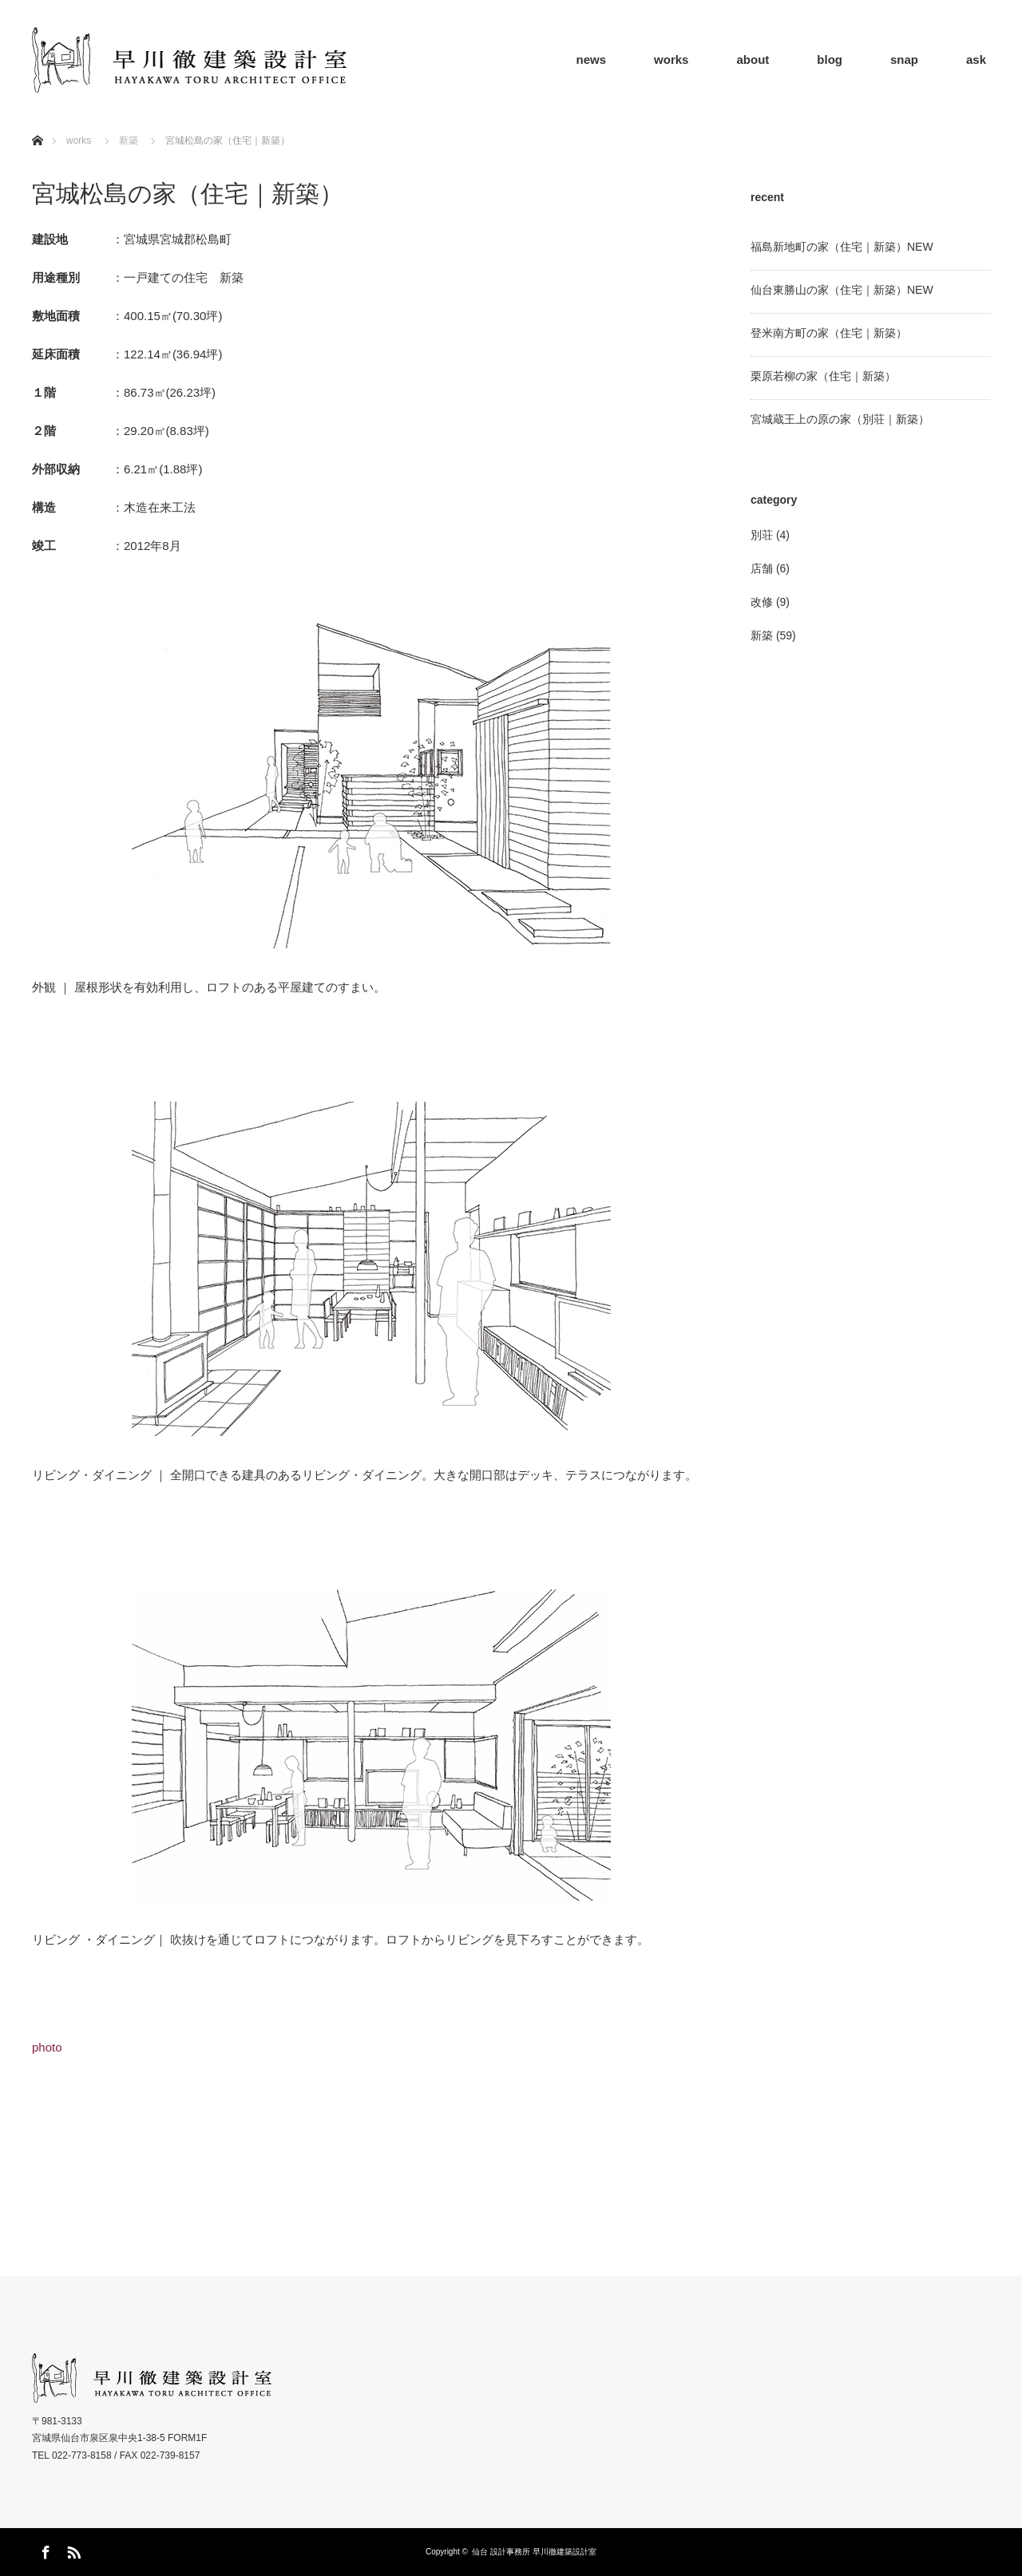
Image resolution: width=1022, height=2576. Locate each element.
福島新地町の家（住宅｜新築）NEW (842, 246)
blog (829, 59)
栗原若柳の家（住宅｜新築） (823, 376)
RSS (72, 2550)
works (671, 59)
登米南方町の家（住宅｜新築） (829, 332)
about (752, 59)
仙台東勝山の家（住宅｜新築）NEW (842, 289)
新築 (128, 140)
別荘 (762, 534)
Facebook (44, 2550)
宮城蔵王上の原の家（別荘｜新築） (840, 419)
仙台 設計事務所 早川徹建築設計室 (534, 2551)
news (591, 59)
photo (47, 2047)
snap (904, 59)
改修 (762, 602)
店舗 (762, 568)
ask (976, 59)
